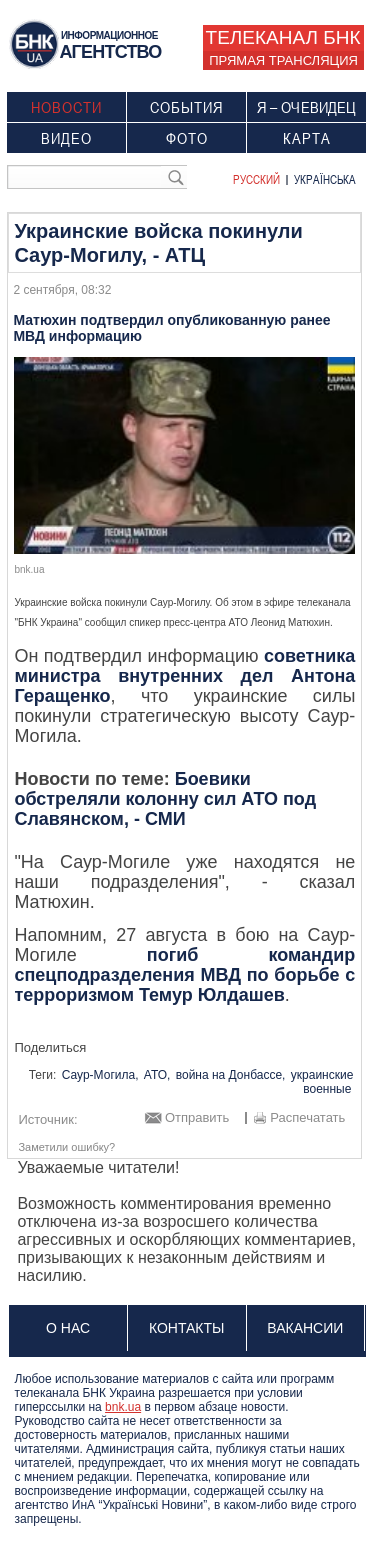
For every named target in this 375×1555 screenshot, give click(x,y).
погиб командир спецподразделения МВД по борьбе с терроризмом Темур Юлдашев (184, 975)
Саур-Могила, (100, 1075)
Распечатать (307, 1118)
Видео (66, 138)
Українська (325, 179)
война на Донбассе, (231, 1075)
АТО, (157, 1075)
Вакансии (305, 1328)
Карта (307, 138)
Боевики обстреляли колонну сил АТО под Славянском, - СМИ (165, 799)
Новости (66, 107)
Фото (187, 138)
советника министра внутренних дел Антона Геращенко (184, 676)
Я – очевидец (306, 107)
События (186, 107)
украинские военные (322, 1082)
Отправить (197, 1118)
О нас (68, 1328)
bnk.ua (123, 1407)
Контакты (187, 1328)
